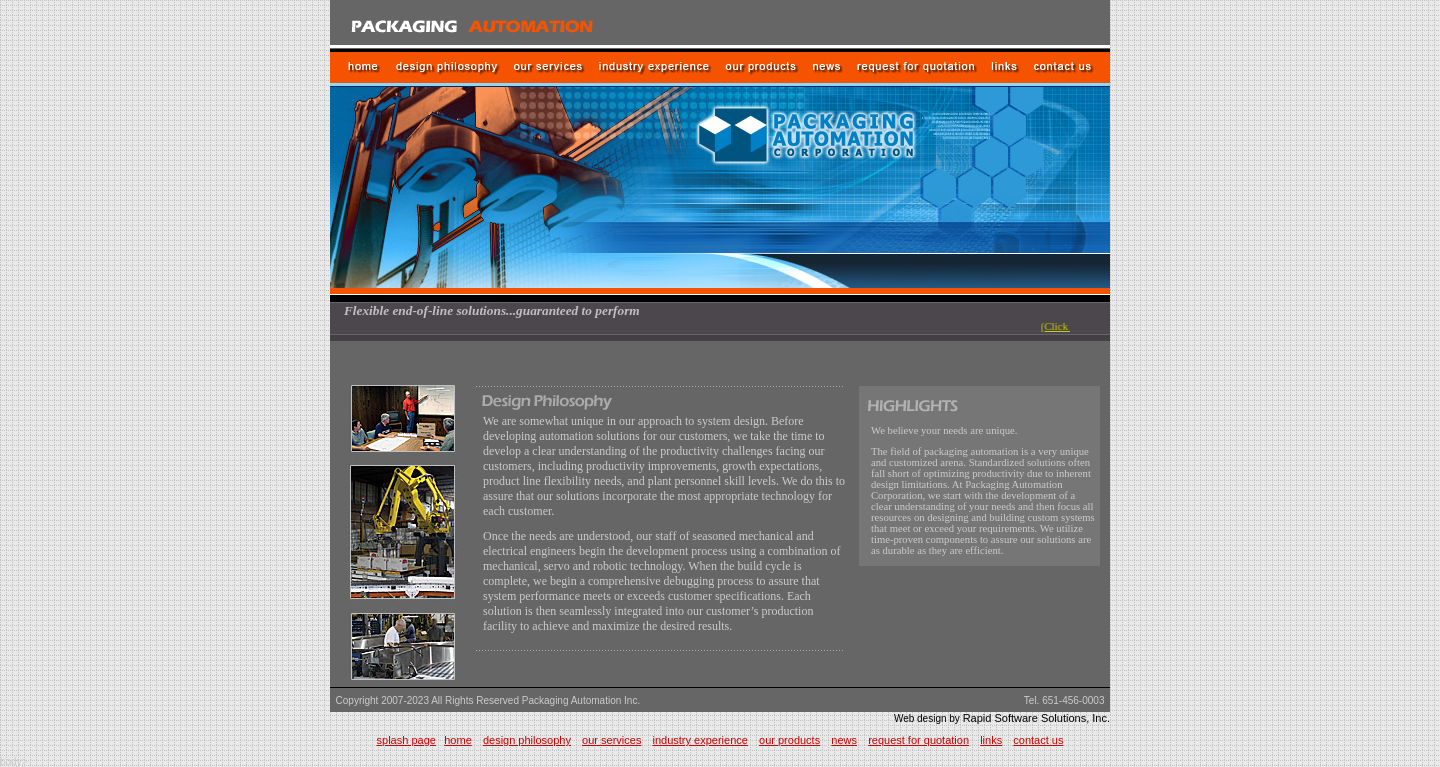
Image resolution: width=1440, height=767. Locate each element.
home (458, 740)
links (991, 740)
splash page (406, 740)
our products (789, 740)
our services (611, 740)
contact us (1038, 740)
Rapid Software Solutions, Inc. (1036, 718)
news (844, 740)
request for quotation (918, 740)
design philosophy (527, 740)
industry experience (700, 740)
